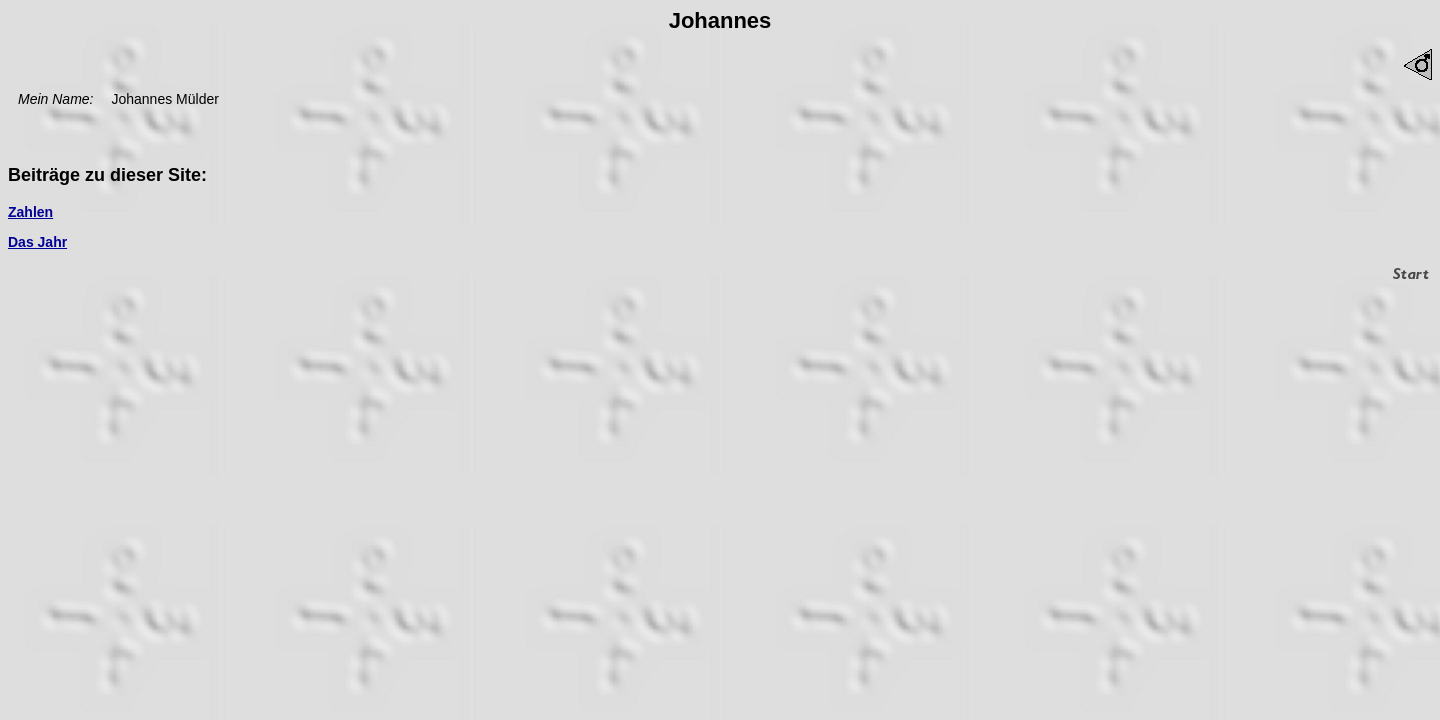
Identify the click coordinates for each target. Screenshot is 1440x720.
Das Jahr (37, 242)
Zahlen (30, 212)
